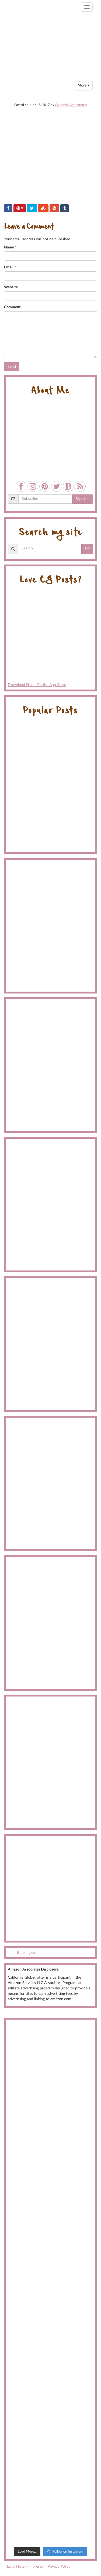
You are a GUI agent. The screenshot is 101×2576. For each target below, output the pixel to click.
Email (8, 267)
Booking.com (28, 1953)
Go (87, 548)
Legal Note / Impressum (27, 2566)
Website (11, 287)
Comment (12, 307)
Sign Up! (83, 499)
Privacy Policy (59, 2566)
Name (9, 247)
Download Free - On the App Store (50, 639)
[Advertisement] (50, 1888)
